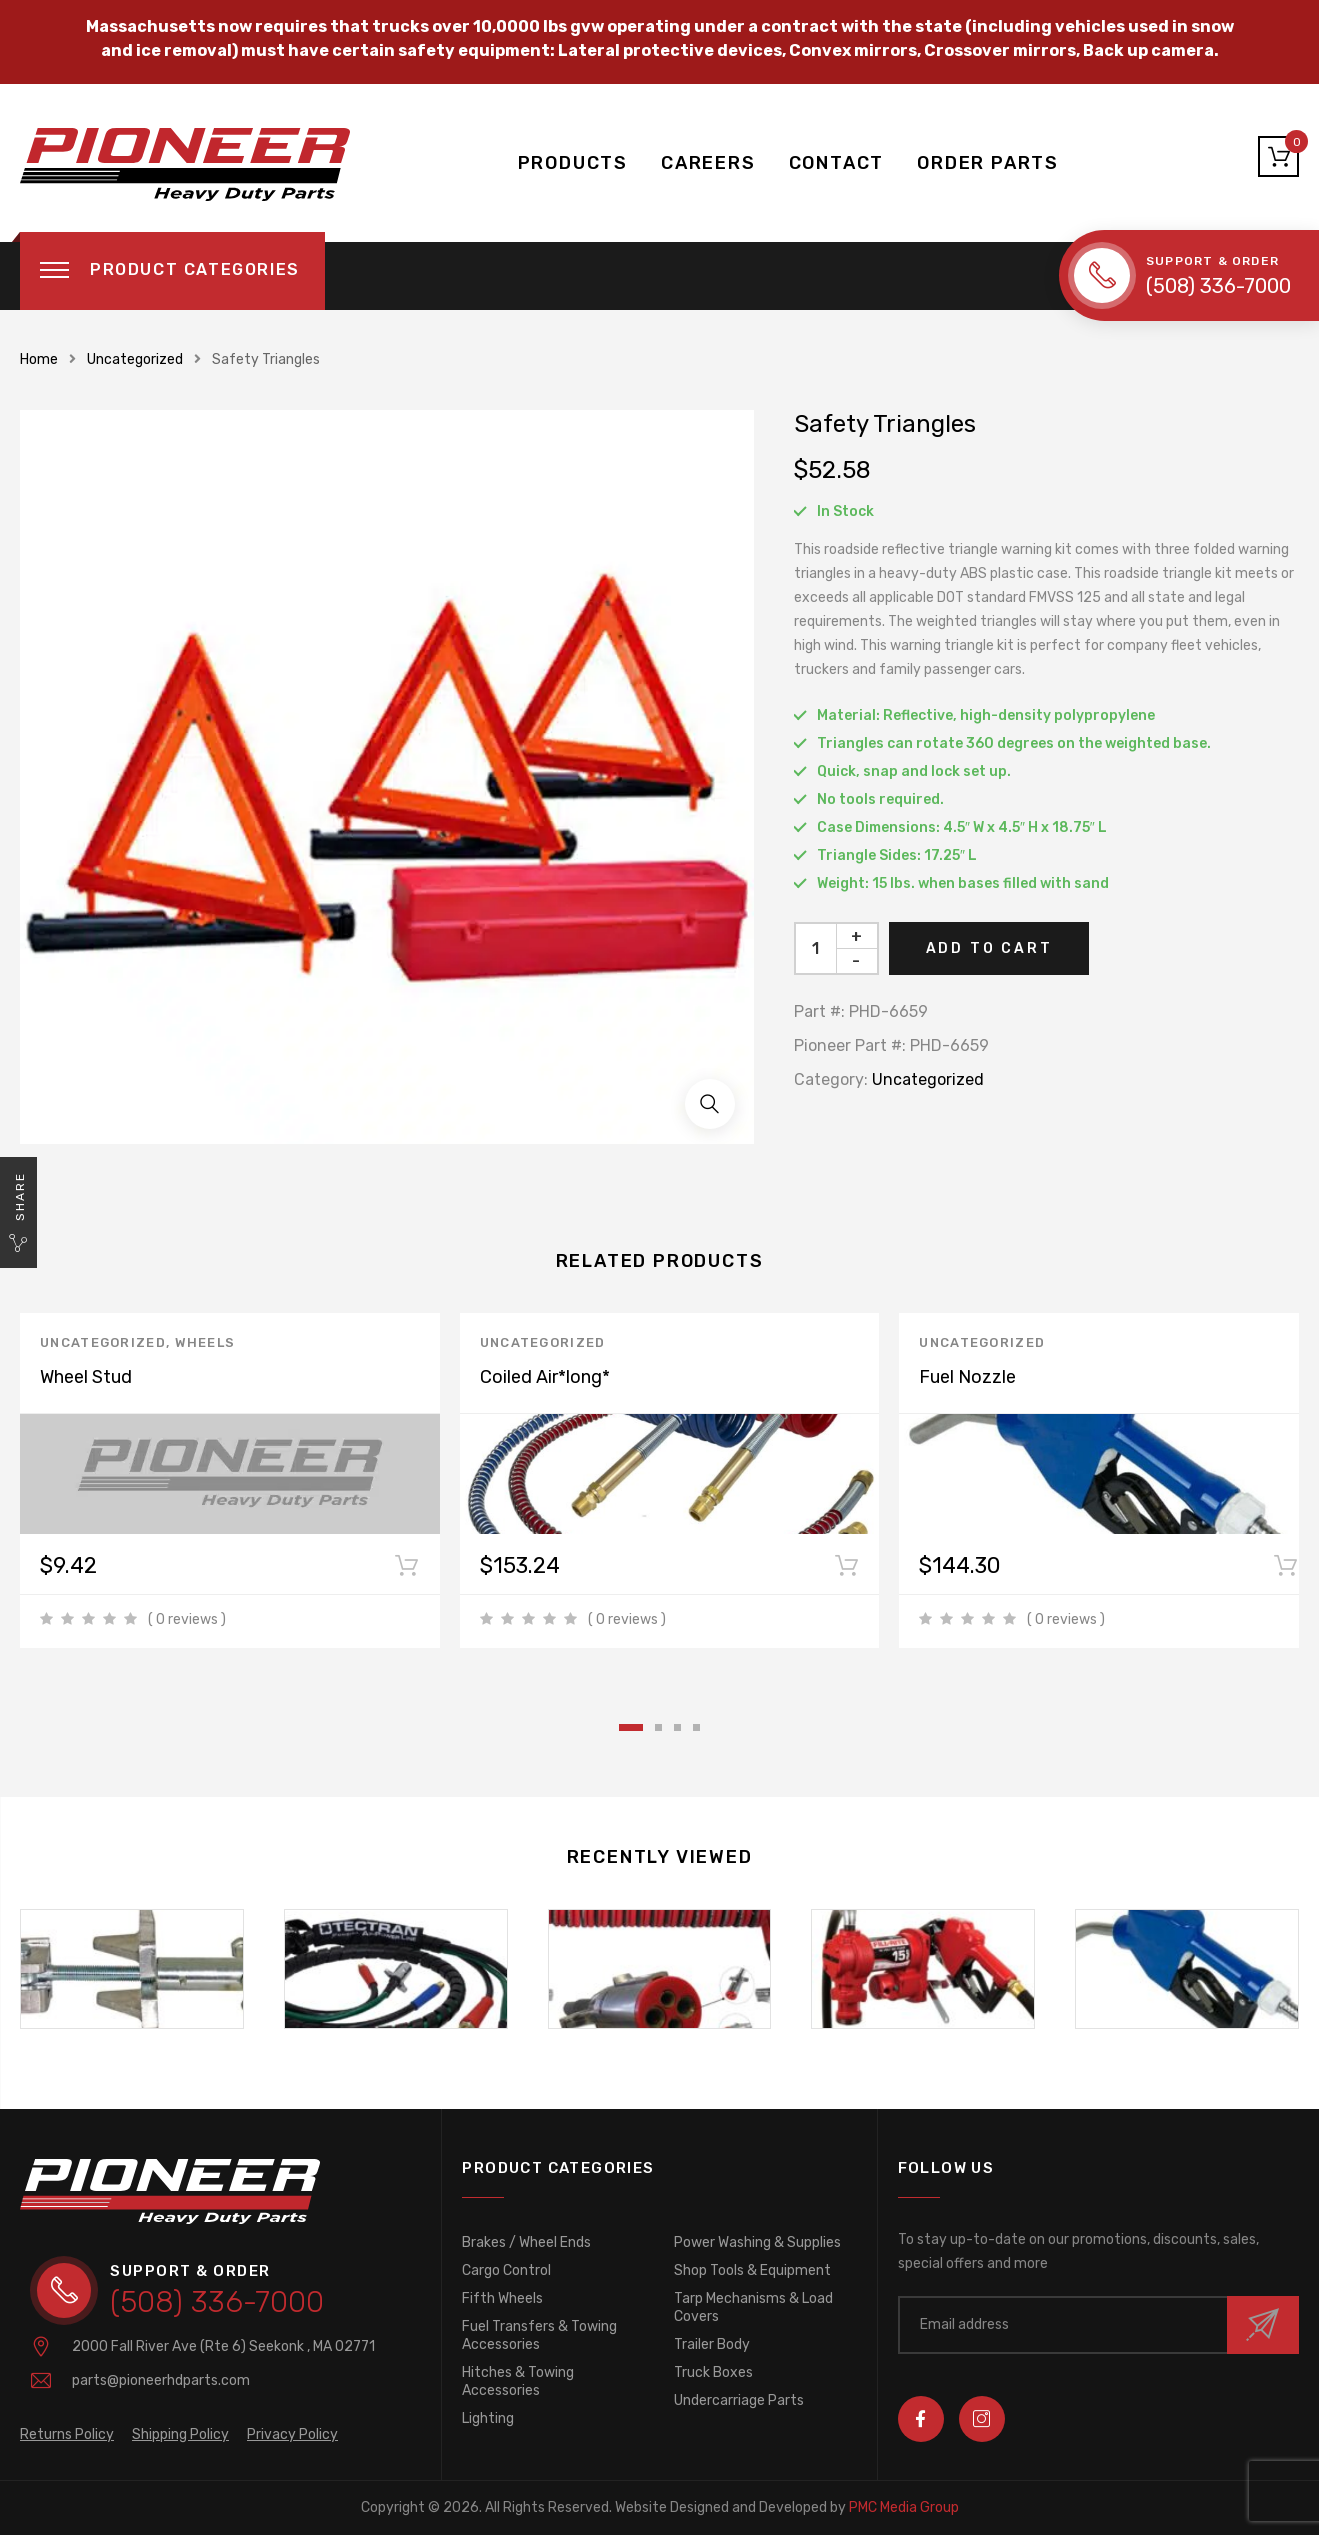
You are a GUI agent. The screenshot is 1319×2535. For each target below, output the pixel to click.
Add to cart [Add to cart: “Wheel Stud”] (407, 1570)
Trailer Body (712, 2344)
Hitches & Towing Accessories (518, 2381)
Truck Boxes (713, 2372)
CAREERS (708, 163)
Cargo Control (506, 2270)
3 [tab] (677, 1727)
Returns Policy (67, 2434)
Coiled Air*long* (545, 1377)
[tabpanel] (240, 1480)
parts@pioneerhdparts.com (161, 2380)
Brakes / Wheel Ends (526, 2242)
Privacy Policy (292, 2434)
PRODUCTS (573, 163)
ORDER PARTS (988, 163)
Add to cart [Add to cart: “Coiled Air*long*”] (846, 1570)
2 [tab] (658, 1727)
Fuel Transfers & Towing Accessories (539, 2335)
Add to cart (989, 948)
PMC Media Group (787, 2507)
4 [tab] (696, 1727)
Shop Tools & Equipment (752, 2270)
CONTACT (837, 163)
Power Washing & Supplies (757, 2242)
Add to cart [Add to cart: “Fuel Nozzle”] (1286, 1570)
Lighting (488, 2418)
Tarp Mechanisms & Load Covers (753, 2307)
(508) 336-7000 (1218, 286)
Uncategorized (135, 359)
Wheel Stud (86, 1377)
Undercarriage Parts (739, 2400)
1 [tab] (631, 1727)
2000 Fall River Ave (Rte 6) (223, 2346)
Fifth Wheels (502, 2298)
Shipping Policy (180, 2434)
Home (39, 359)
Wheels (205, 1342)
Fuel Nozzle (967, 1377)
